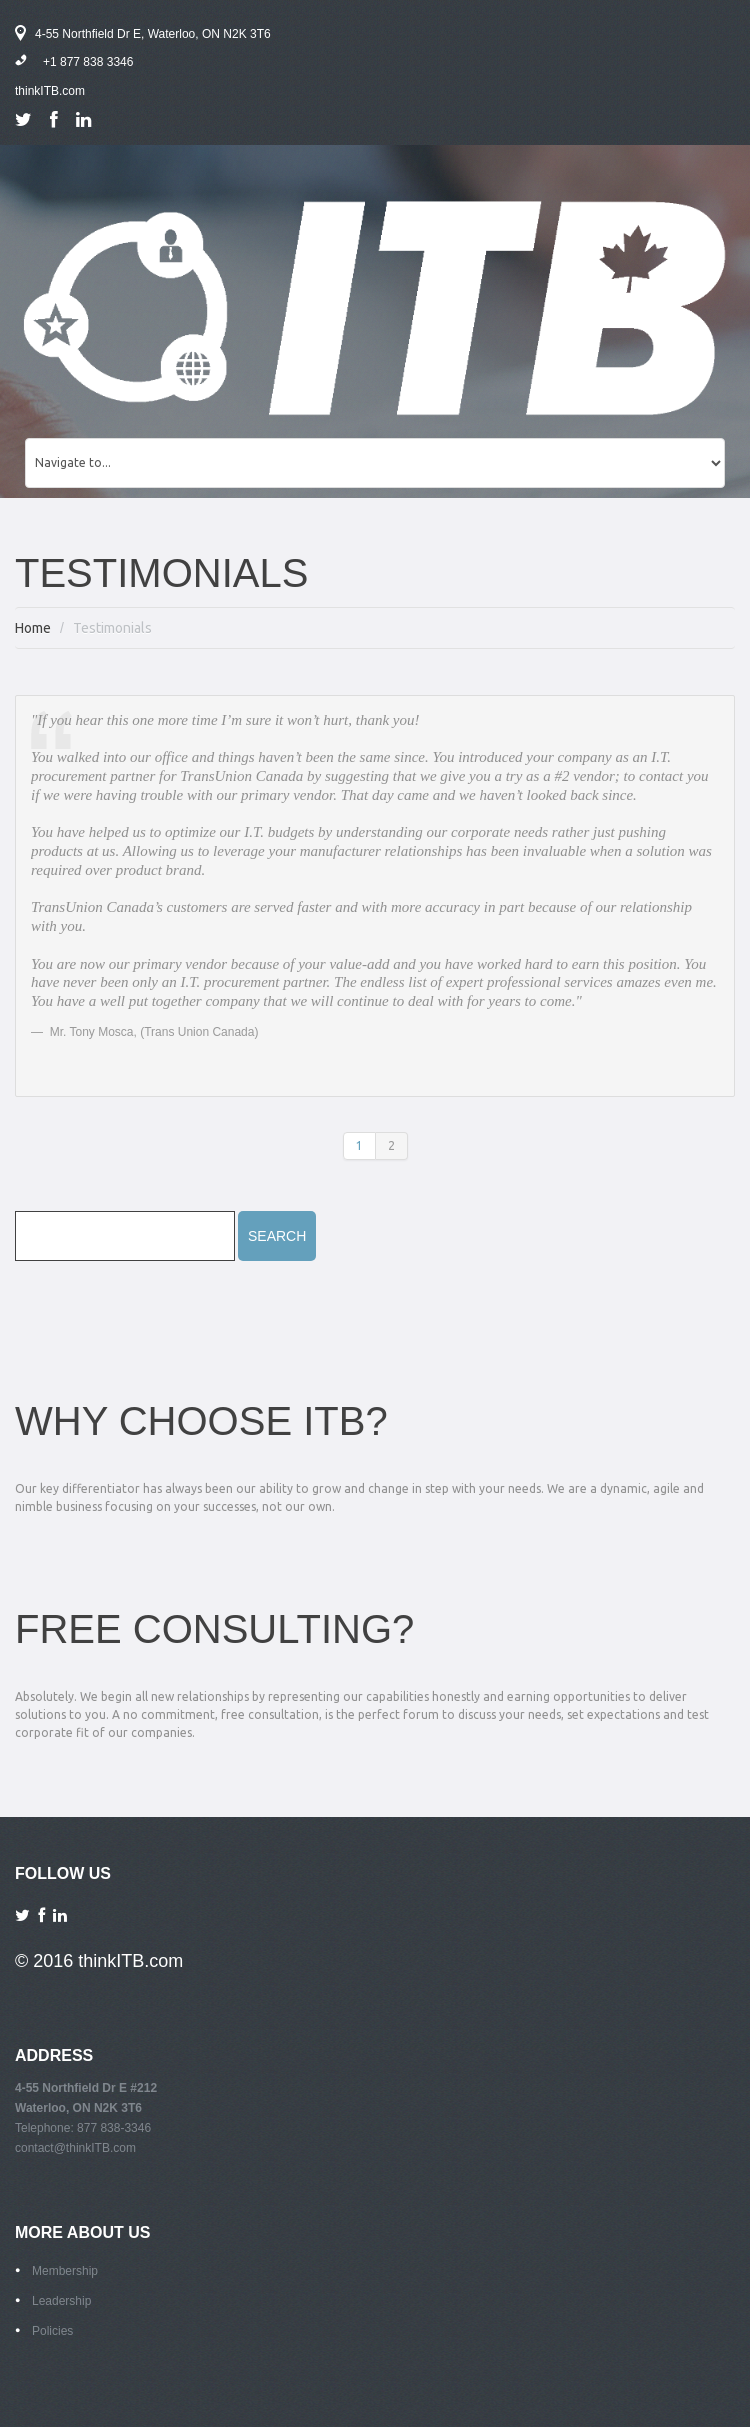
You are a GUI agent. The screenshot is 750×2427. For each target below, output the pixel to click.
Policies (52, 2331)
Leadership (61, 2301)
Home (33, 628)
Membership (65, 2271)
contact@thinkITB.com (75, 2148)
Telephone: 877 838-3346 (83, 2128)
